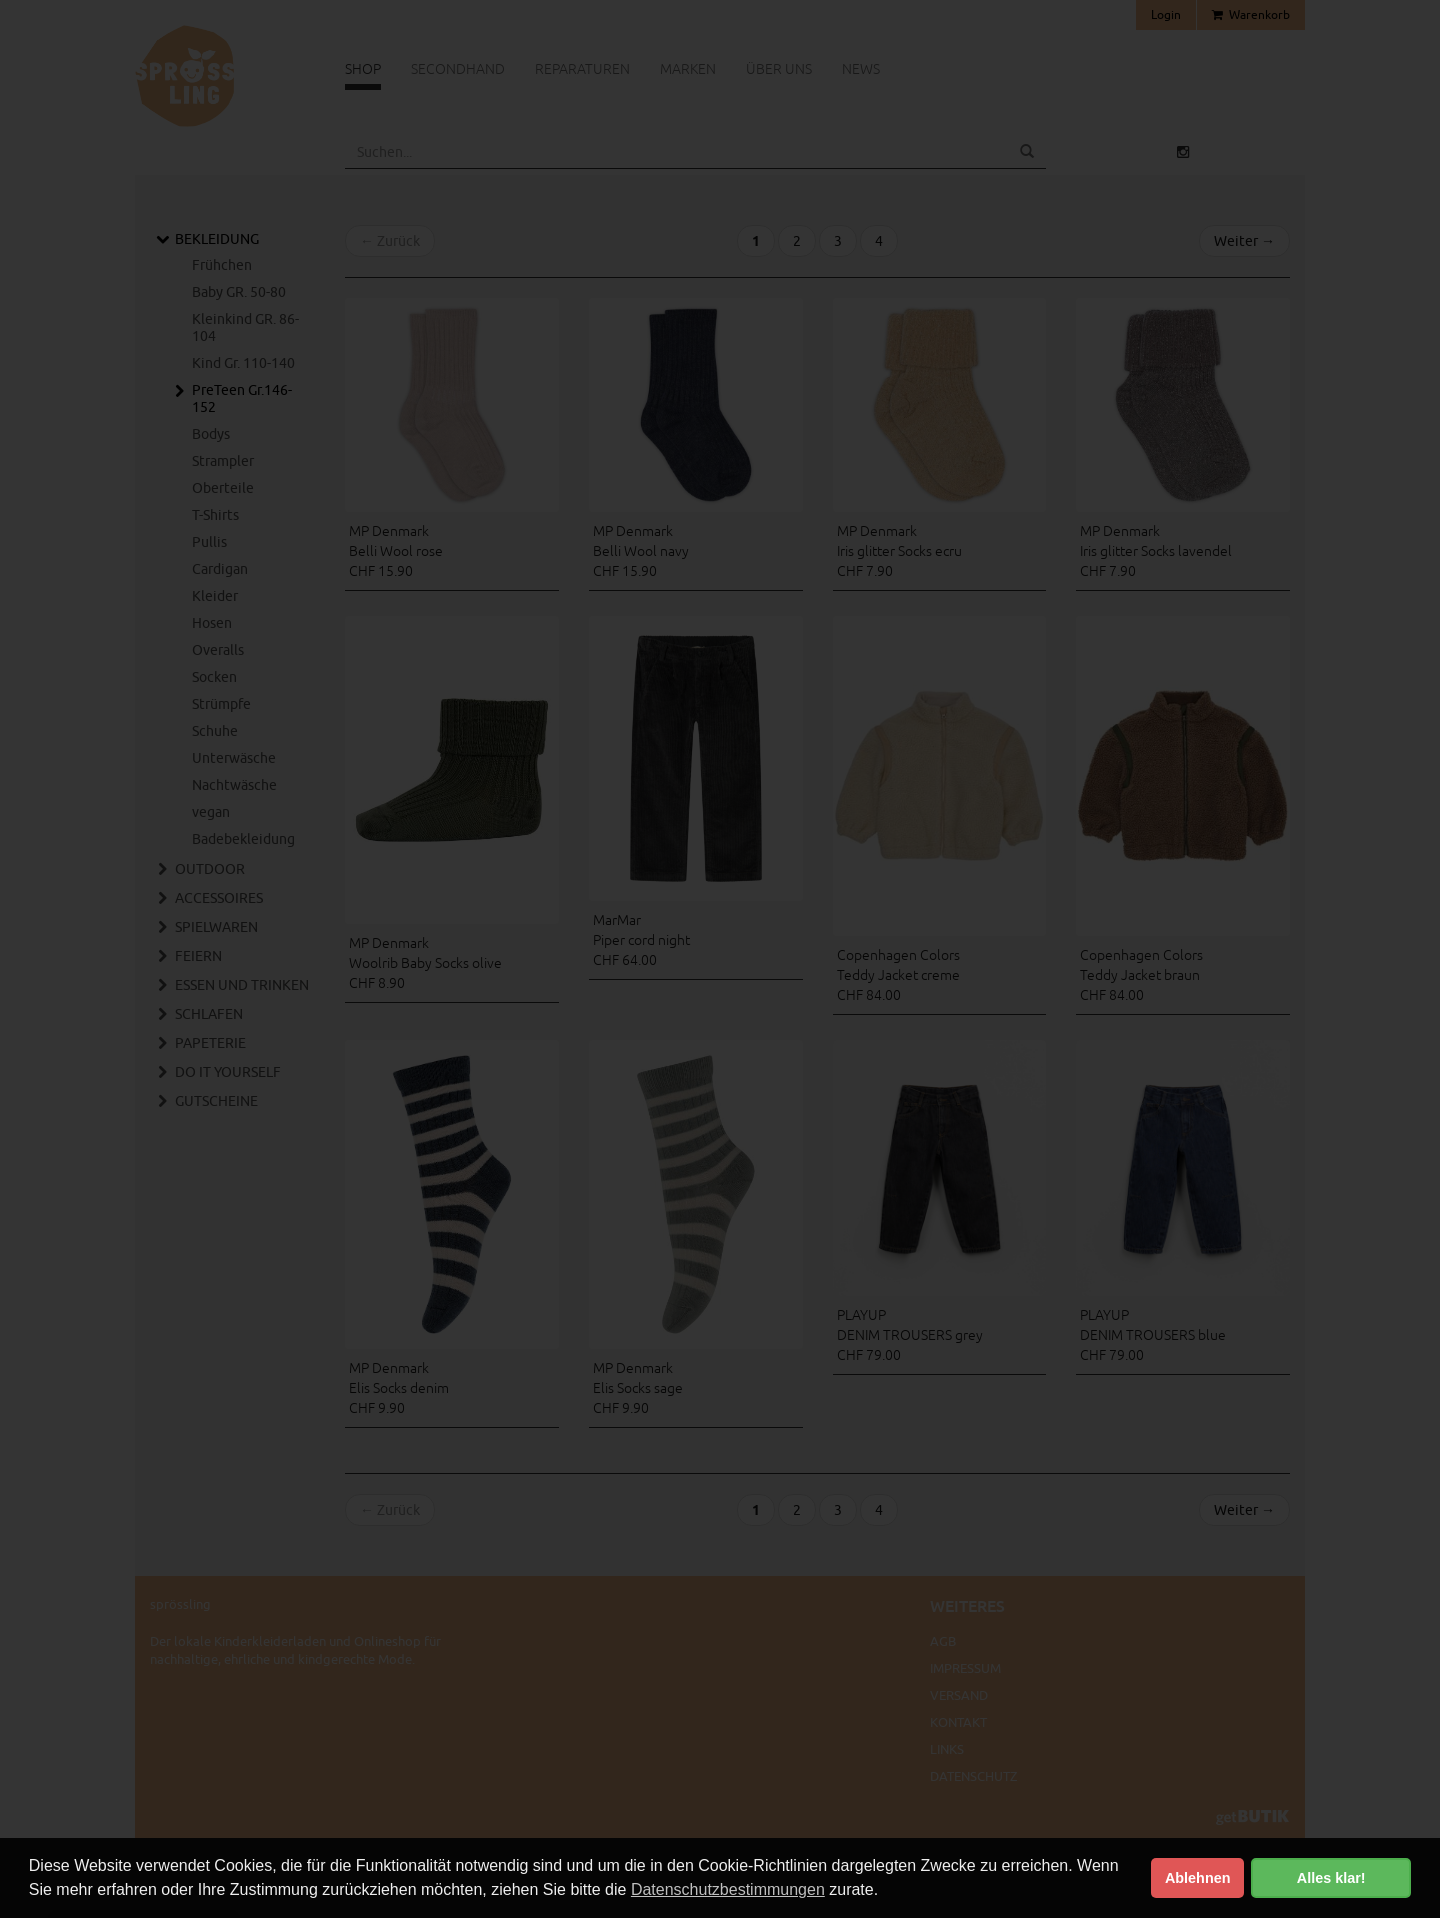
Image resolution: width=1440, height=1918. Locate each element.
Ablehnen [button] (1198, 1878)
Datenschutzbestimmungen (728, 1889)
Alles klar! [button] (1331, 1878)
